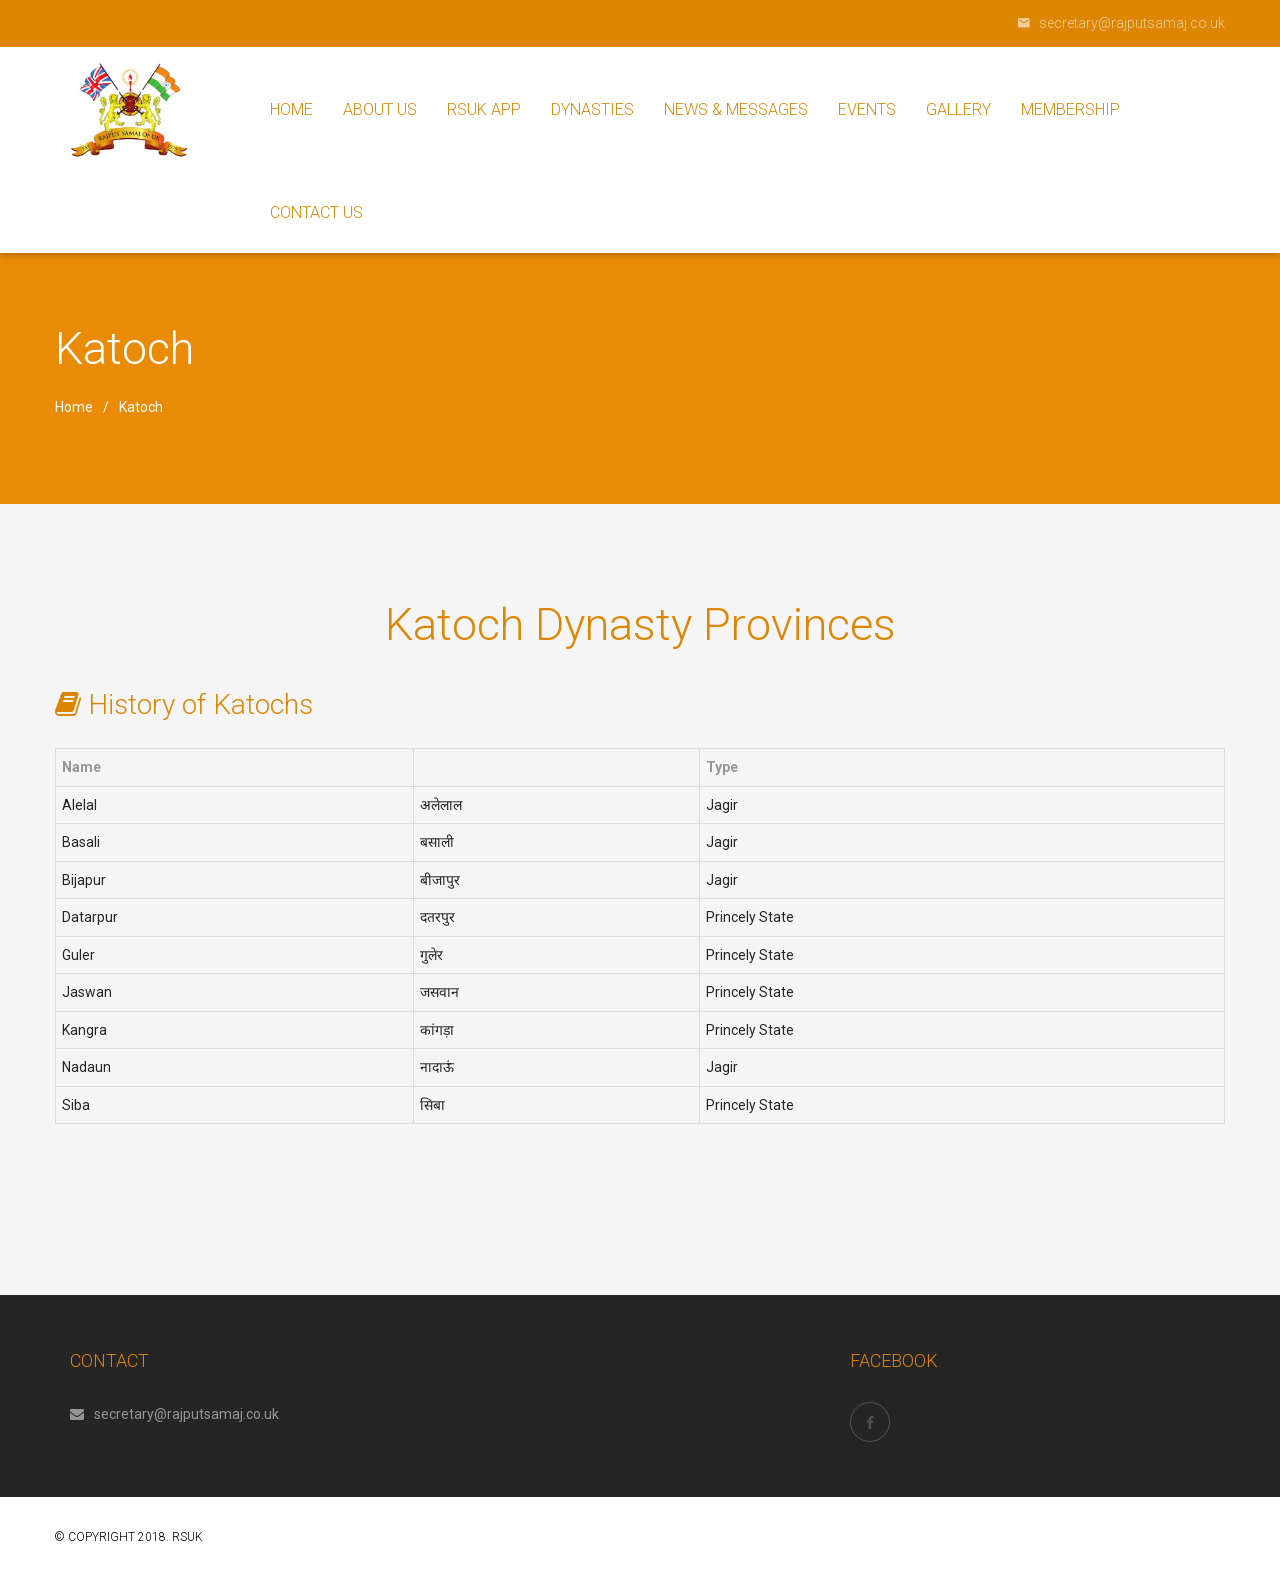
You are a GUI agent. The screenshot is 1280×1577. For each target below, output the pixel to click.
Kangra (84, 1030)
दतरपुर (437, 917)
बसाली (437, 842)
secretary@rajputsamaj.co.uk (174, 1414)
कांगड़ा (437, 1030)
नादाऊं (437, 1067)
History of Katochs (200, 704)
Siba (76, 1105)
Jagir (722, 805)
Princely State (750, 917)
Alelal (79, 805)
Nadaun (86, 1067)
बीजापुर (440, 880)
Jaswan (87, 992)
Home (74, 407)
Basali (81, 842)
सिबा (432, 1105)
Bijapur (84, 880)
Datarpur (90, 917)
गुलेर (431, 955)
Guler (78, 955)
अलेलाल (441, 805)
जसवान (439, 992)
